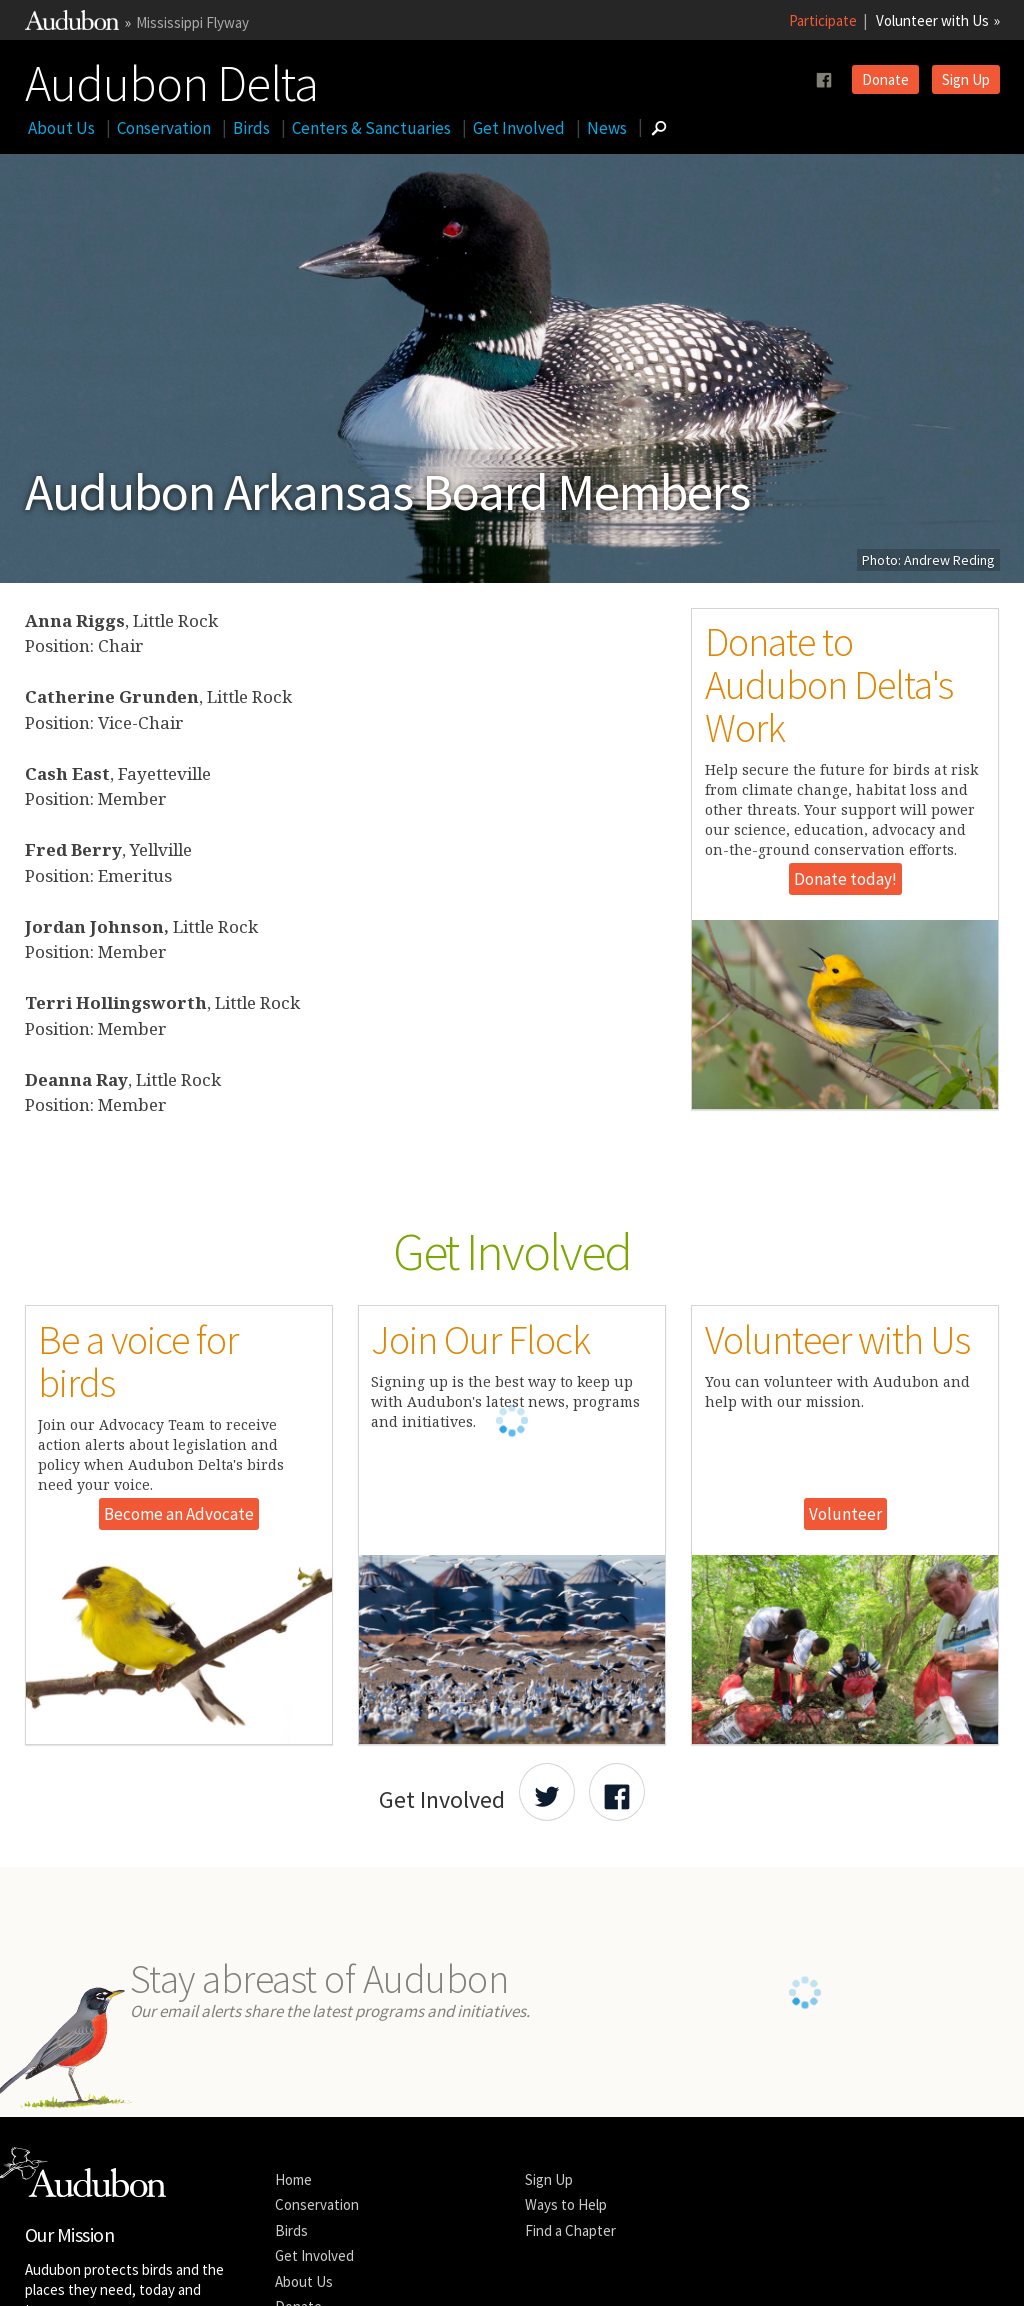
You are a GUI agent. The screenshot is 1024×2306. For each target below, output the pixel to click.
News (607, 128)
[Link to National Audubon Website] (72, 24)
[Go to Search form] (659, 128)
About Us (61, 128)
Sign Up (966, 79)
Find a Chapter (570, 2281)
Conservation (164, 128)
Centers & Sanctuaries (371, 128)
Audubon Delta (171, 79)
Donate (885, 79)
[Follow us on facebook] (824, 80)
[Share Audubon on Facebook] (617, 1792)
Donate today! (845, 879)
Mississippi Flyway (192, 22)
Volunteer (845, 1514)
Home (293, 2230)
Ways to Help (566, 2255)
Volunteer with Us (932, 20)
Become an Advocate (179, 1514)
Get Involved (519, 128)
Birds (251, 128)
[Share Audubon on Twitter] (547, 1792)
